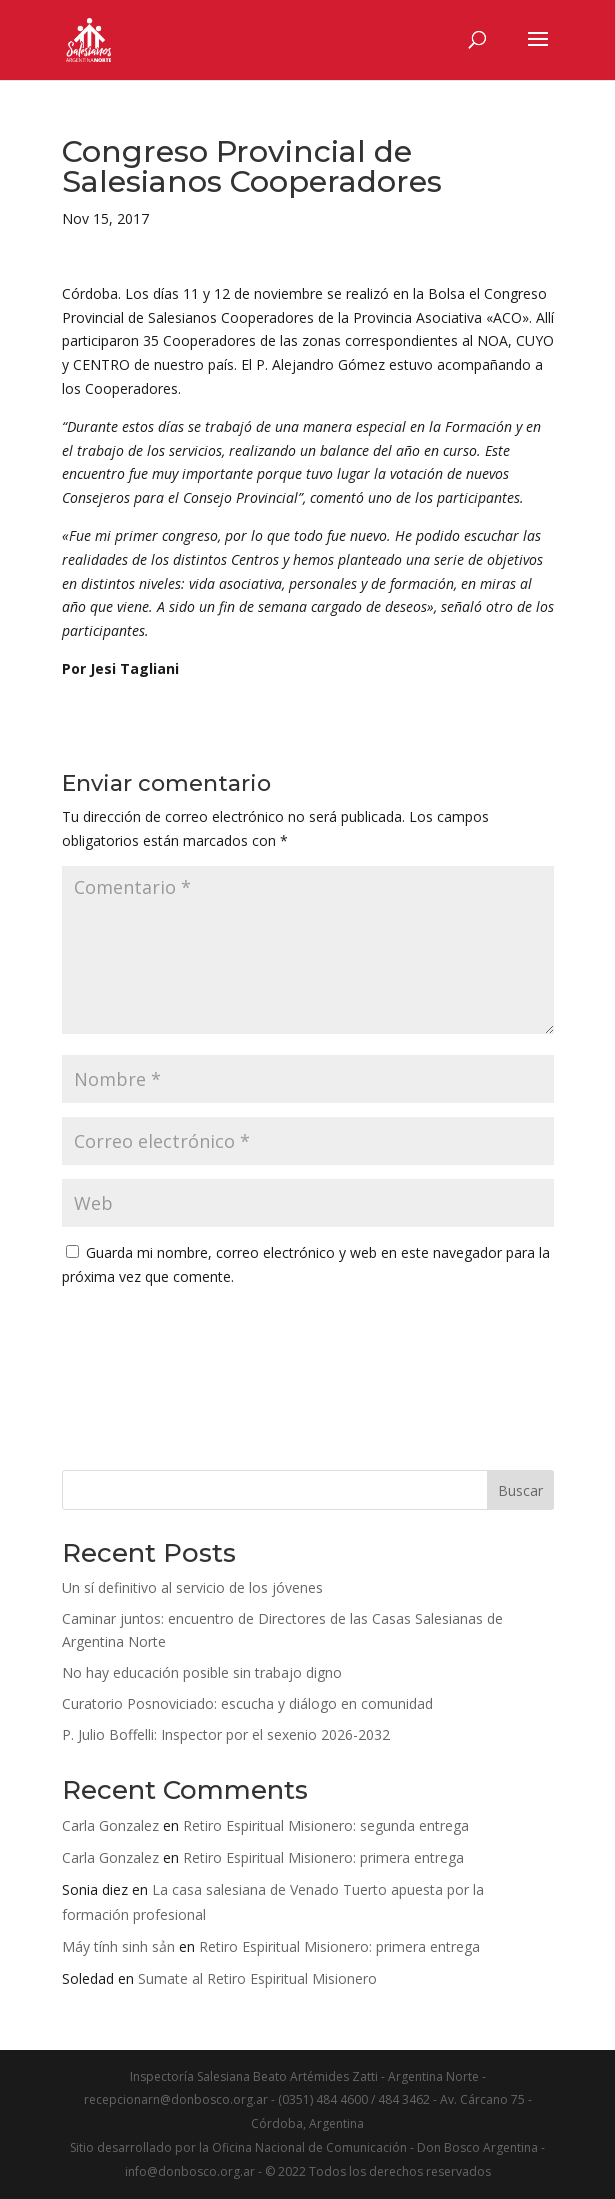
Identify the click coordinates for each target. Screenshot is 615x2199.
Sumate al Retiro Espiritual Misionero (257, 1978)
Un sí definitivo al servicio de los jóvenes (192, 1587)
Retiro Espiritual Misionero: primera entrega (323, 1857)
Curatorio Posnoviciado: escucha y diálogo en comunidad (247, 1703)
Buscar (520, 1490)
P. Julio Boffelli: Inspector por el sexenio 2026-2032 (226, 1734)
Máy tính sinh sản (118, 1946)
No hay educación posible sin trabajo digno (202, 1672)
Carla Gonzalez (110, 1825)
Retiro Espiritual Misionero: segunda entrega (326, 1825)
